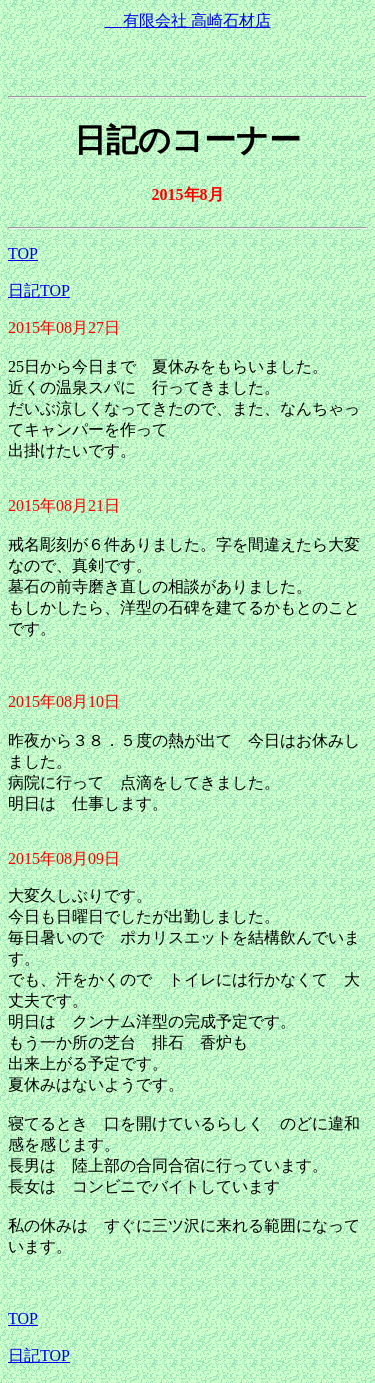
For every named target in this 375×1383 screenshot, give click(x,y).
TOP (23, 253)
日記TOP (39, 290)
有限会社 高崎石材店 (188, 20)
